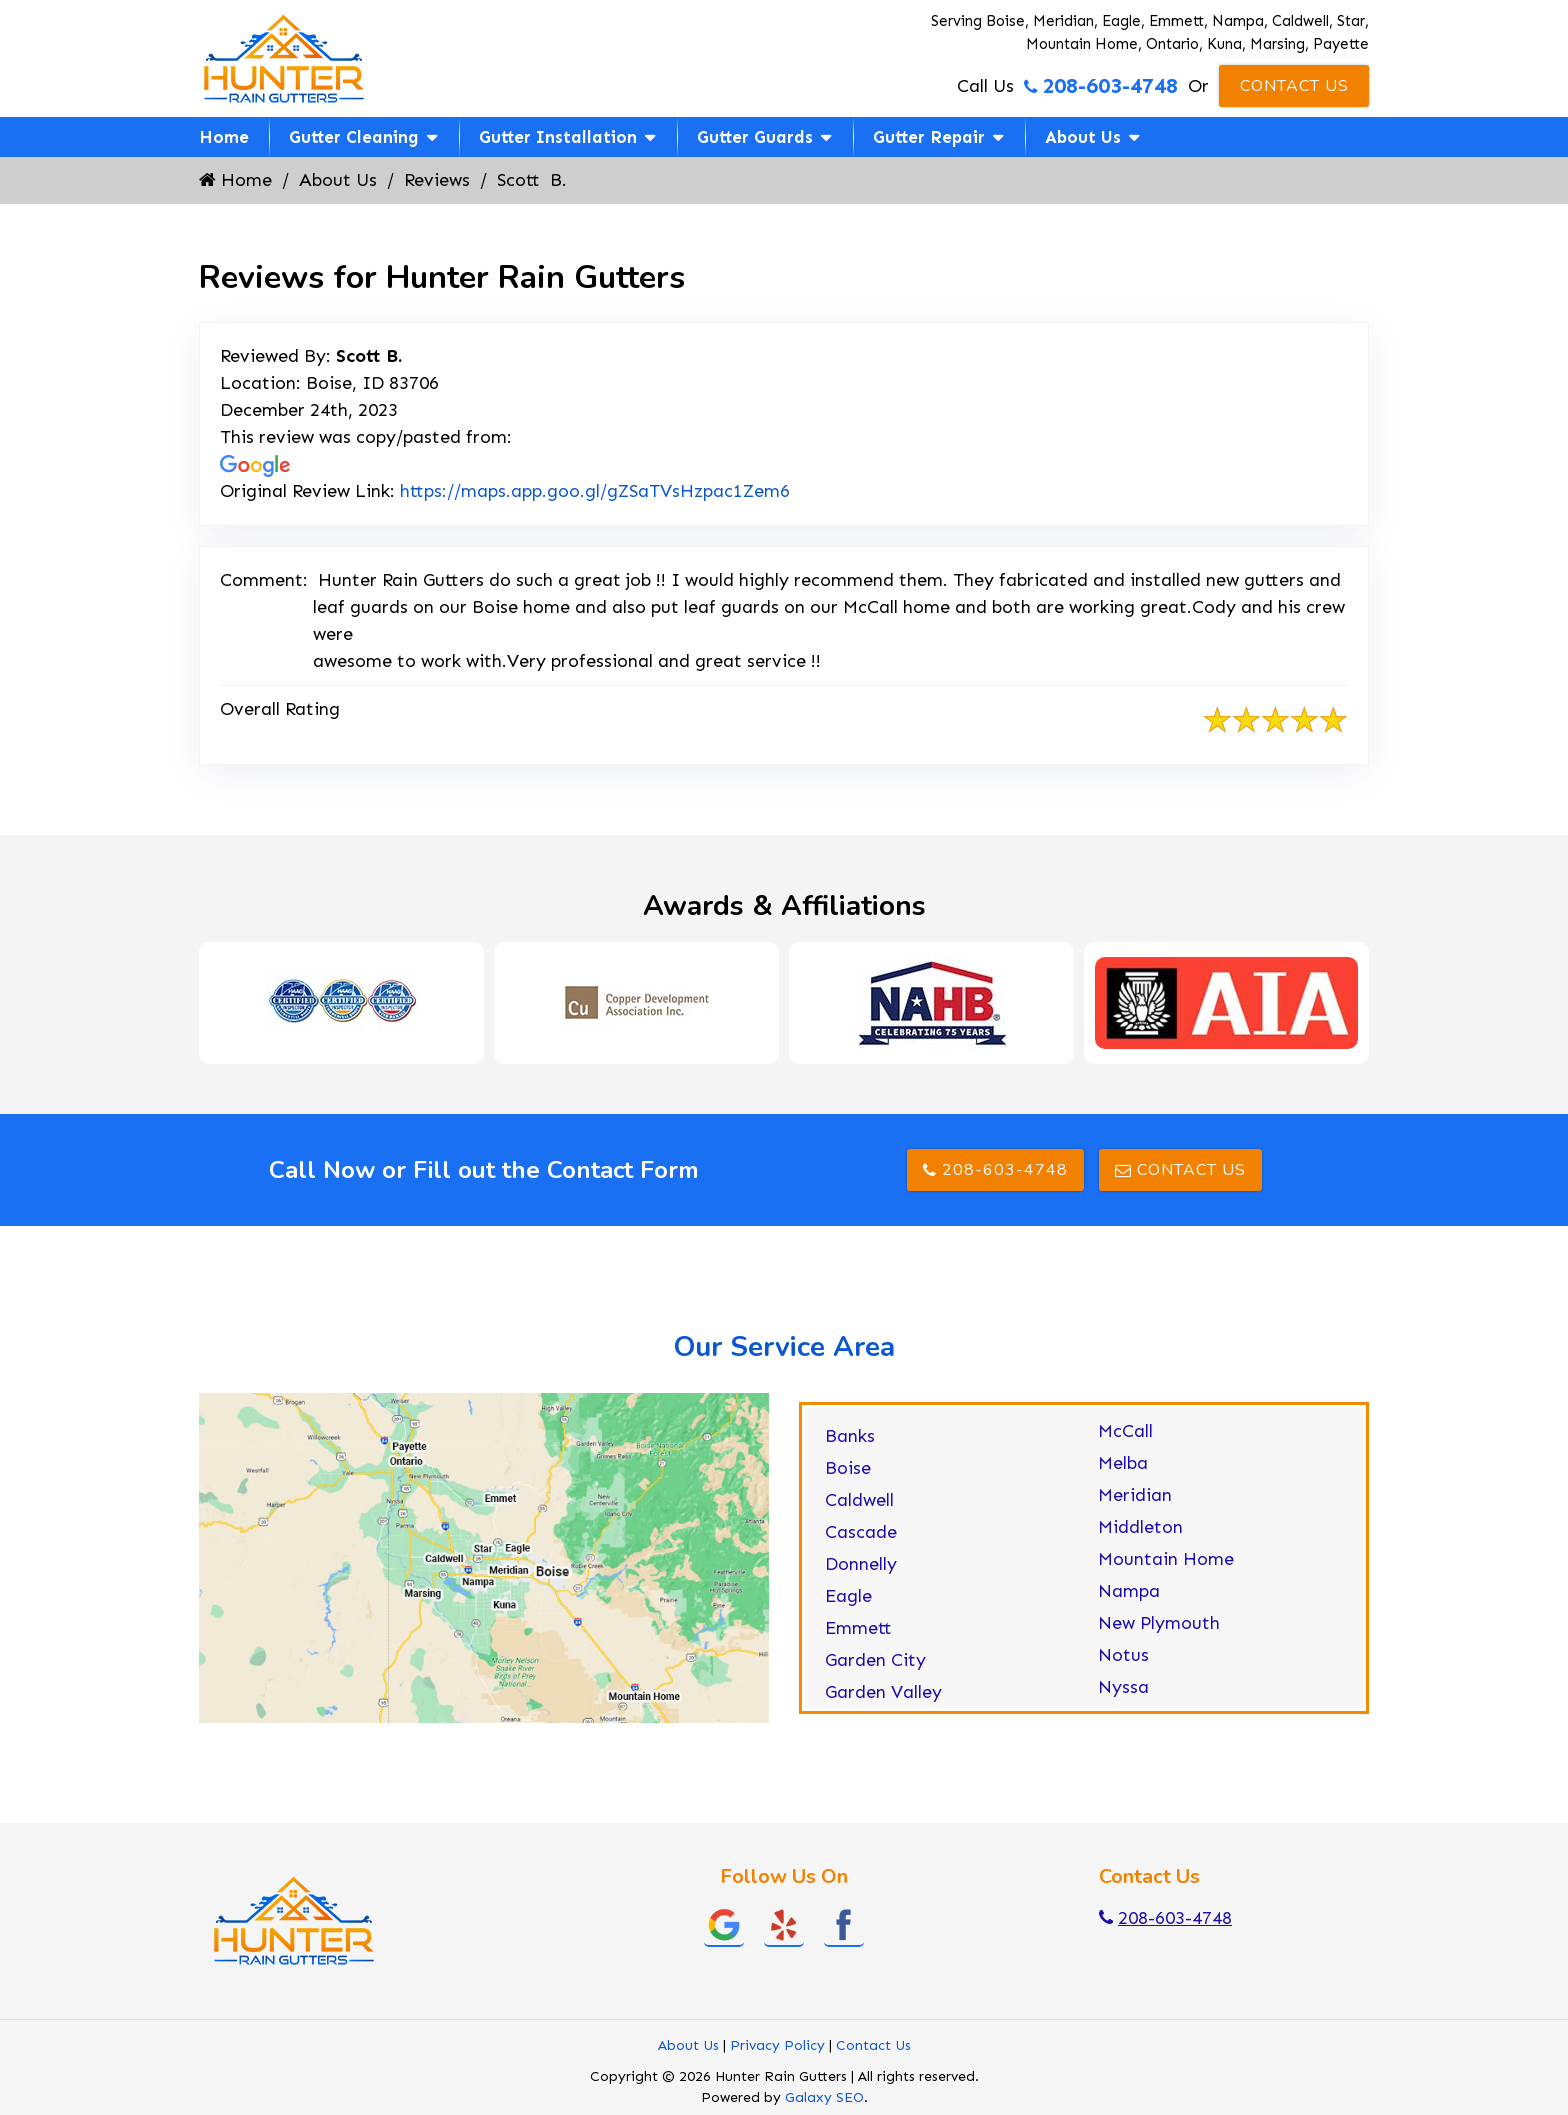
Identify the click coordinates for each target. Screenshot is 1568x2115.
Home (224, 137)
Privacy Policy (777, 2045)
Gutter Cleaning (354, 137)
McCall (1125, 1431)
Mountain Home (1166, 1559)
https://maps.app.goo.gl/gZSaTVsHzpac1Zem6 (595, 491)
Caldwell (859, 1500)
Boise (848, 1468)
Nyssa (1123, 1687)
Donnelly (861, 1564)
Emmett (858, 1628)
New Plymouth (1159, 1623)
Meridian (1135, 1495)
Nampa (1129, 1591)
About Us (1083, 137)
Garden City (875, 1660)
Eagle (848, 1596)
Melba (1123, 1463)
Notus (1123, 1655)
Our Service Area (784, 1347)
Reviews (437, 180)
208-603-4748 (1101, 86)
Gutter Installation (558, 137)
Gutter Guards (755, 137)
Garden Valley (883, 1692)
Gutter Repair (929, 137)
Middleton (1140, 1527)
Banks (850, 1436)
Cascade (861, 1532)
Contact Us (1294, 86)
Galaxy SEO (824, 2097)
